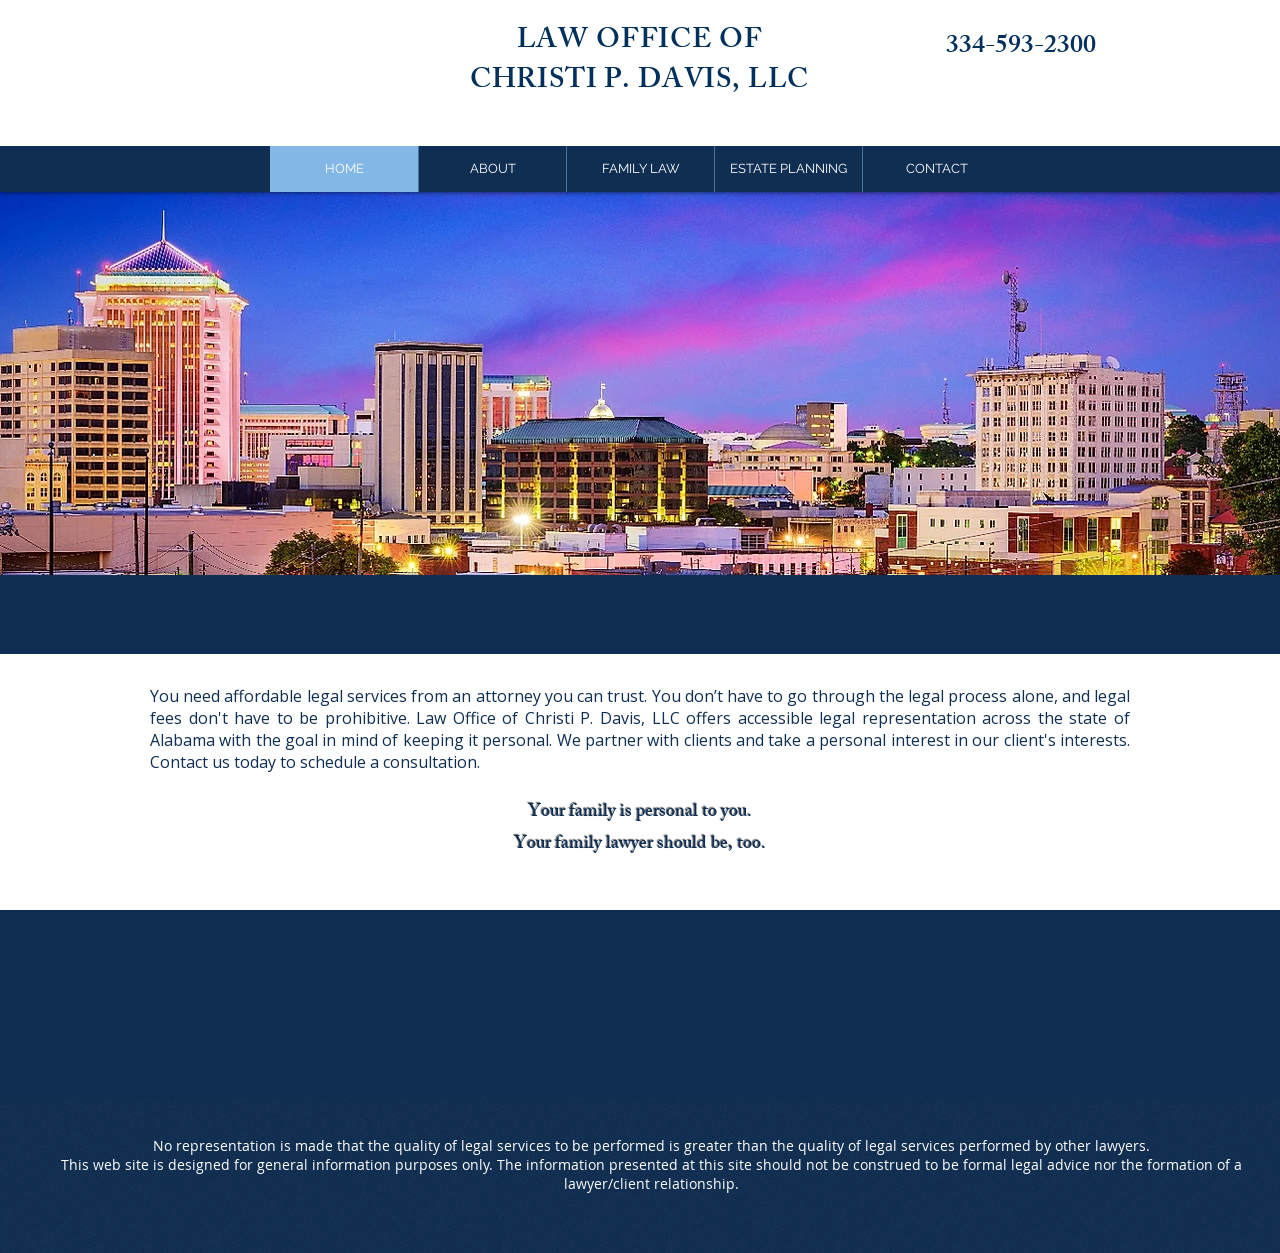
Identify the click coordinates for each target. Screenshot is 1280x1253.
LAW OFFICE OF (640, 42)
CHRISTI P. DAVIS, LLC (640, 82)
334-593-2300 (1021, 48)
